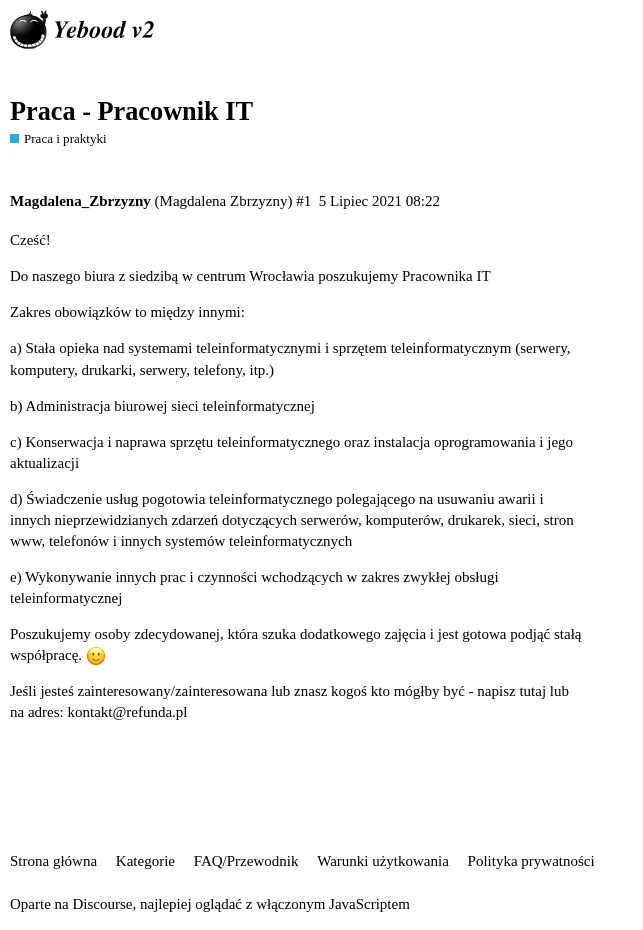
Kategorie (145, 861)
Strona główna (53, 861)
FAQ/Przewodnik (246, 861)
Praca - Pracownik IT (131, 111)
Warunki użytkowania (383, 861)
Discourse (102, 904)
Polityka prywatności (531, 861)
